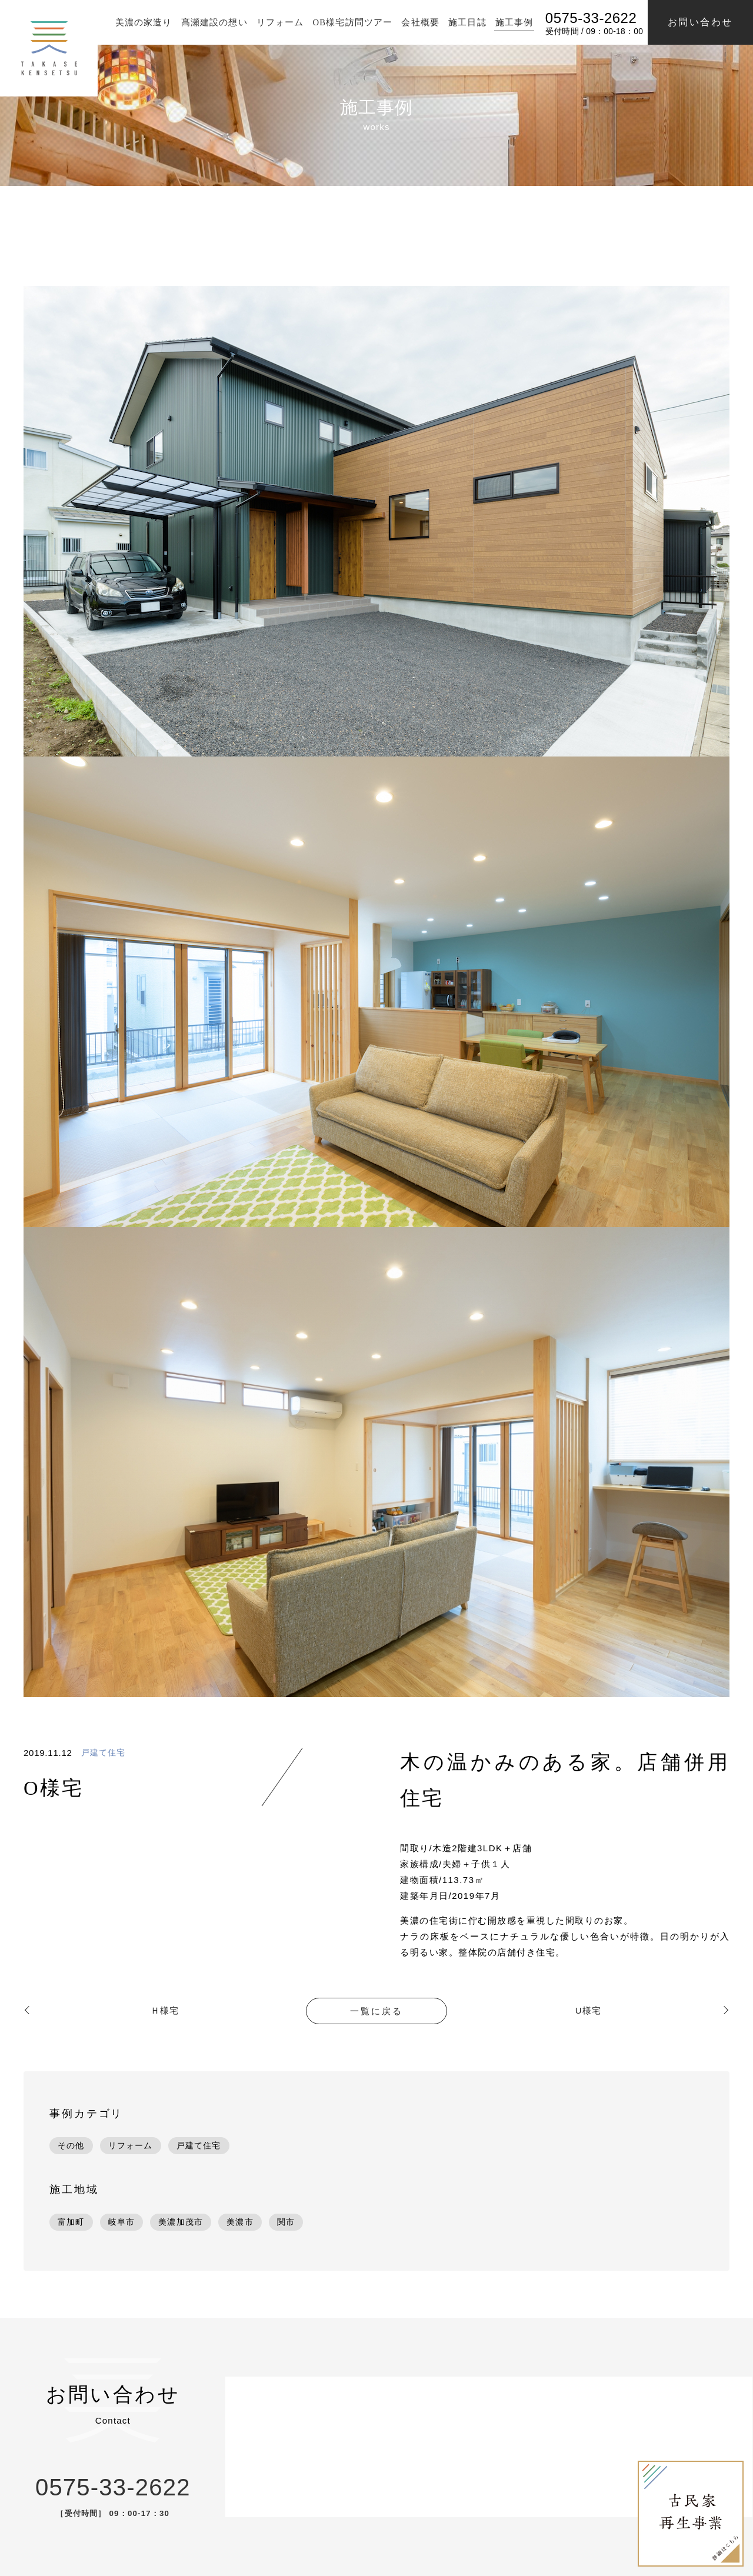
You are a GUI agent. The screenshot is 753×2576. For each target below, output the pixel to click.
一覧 (376, 2011)
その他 (71, 2145)
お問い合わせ (700, 22)
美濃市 (240, 2222)
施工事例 (513, 22)
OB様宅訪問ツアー (351, 22)
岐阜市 (121, 2222)
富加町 (71, 2222)
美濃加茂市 (180, 2222)
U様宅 (588, 2010)
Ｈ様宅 (165, 2010)
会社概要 (419, 22)
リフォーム (278, 22)
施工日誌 (466, 22)
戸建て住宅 (103, 1752)
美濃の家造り (141, 22)
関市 (286, 2222)
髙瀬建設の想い (212, 22)
